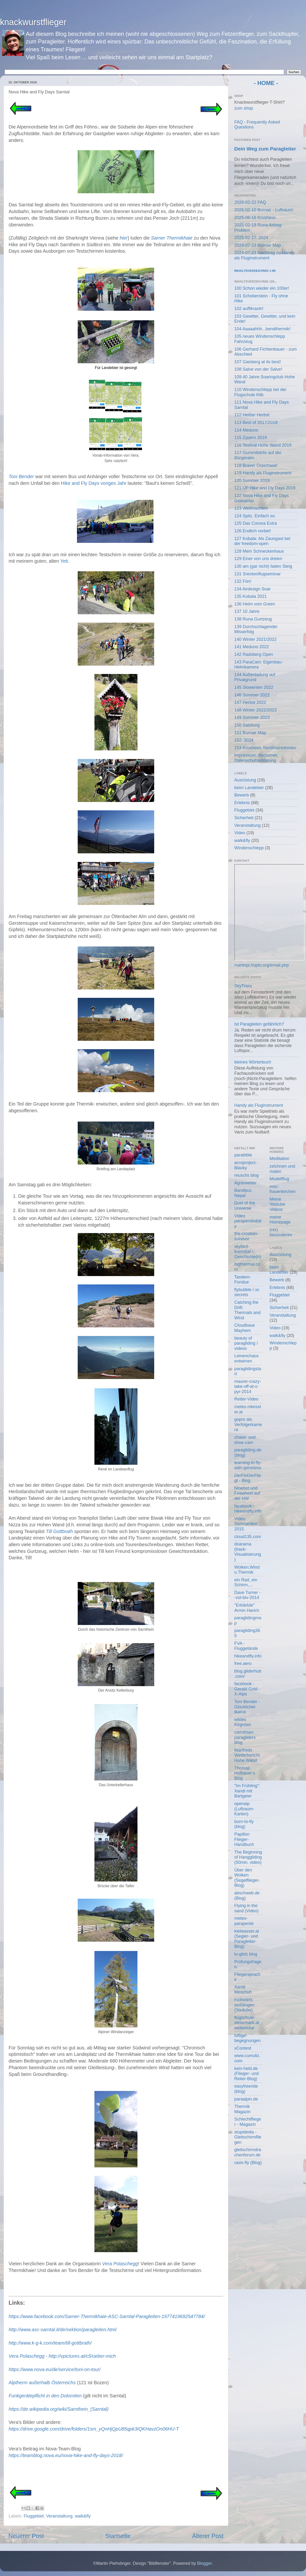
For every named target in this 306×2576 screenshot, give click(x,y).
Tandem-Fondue (242, 1280)
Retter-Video (246, 1399)
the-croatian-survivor (246, 1236)
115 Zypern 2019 (250, 437)
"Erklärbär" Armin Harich (246, 1608)
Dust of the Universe (244, 1206)
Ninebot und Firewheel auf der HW (247, 1493)
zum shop (243, 108)
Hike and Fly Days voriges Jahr (93, 483)
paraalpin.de (246, 2099)
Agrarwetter (245, 1183)
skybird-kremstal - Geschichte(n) (247, 1251)
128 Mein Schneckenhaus (259, 551)
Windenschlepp (249, 847)
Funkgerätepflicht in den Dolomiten (45, 2395)
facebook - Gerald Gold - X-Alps (247, 1688)
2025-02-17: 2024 (251, 237)
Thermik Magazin (242, 2109)
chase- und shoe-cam (245, 1440)
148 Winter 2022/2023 (255, 710)
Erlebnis (242, 802)
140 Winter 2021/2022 (255, 639)
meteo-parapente (244, 1921)
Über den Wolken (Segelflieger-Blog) (247, 1878)
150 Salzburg (247, 725)
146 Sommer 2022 (252, 695)
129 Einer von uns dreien (258, 558)
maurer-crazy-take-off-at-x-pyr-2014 (247, 1386)
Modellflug (279, 1178)
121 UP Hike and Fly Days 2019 (264, 488)
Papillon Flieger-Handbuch (244, 1839)
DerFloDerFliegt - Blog (247, 1478)
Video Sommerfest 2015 (245, 1523)
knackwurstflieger (33, 22)
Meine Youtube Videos (277, 1204)
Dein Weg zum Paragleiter (265, 148)
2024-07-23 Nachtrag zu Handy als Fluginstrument (264, 255)
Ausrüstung (245, 780)
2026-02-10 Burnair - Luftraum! (263, 210)
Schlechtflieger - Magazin (247, 2122)
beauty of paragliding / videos (246, 1343)
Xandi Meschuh (243, 1990)
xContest (242, 2048)
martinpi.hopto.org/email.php (261, 965)
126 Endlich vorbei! (252, 531)
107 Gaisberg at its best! (257, 361)
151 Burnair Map (250, 732)
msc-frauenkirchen (283, 1189)
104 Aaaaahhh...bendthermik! (262, 328)
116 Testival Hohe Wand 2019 (262, 445)
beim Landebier (249, 787)
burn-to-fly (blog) (244, 1824)
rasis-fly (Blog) (248, 2162)
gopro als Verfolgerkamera (248, 1424)
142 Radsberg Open (253, 654)
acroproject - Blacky (246, 1165)
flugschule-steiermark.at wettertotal (246, 2022)
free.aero (242, 1663)
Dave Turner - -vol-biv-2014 (247, 1595)
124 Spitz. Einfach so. (255, 515)
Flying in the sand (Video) (246, 1908)
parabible (243, 1155)
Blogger (204, 2563)
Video (239, 832)
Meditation (280, 1158)
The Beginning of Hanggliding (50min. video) (248, 1857)
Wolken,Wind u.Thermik (247, 1570)
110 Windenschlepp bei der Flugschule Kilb (260, 392)
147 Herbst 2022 (250, 702)
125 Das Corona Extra (255, 523)
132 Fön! (242, 581)
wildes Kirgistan (242, 1722)
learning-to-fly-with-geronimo (248, 1465)
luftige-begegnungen (247, 2038)
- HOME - (266, 83)
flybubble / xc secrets (246, 1292)
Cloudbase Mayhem (244, 1328)
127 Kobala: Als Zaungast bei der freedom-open (262, 541)
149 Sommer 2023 (252, 717)
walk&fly (83, 2516)
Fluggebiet (34, 2516)
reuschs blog (246, 1175)
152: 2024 (243, 740)
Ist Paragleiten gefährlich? (259, 1024)
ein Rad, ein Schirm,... (245, 1582)
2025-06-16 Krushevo (255, 217)
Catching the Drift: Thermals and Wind (247, 1310)
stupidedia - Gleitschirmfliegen (247, 2137)
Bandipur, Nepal (243, 1193)
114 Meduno (246, 430)
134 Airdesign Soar (252, 589)
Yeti (64, 561)
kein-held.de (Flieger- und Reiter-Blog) (246, 2073)
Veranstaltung (59, 2516)
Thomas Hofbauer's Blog (244, 1773)
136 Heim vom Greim (254, 604)
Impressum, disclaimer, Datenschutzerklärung (256, 758)
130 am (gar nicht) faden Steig (263, 566)
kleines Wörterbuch (252, 1062)
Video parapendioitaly (247, 1221)
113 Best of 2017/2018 (256, 422)
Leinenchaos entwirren (246, 1358)
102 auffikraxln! (248, 308)
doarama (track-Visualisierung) (247, 1552)
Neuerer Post (26, 2536)
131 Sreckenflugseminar (257, 574)
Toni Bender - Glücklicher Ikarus (247, 1706)
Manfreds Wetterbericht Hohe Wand (247, 1755)
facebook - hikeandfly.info (248, 1509)
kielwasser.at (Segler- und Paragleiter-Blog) (246, 1939)
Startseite (118, 2536)
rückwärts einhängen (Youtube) (244, 2004)
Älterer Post (208, 2536)
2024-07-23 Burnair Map (257, 245)
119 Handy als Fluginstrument (262, 472)
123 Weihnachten (251, 508)
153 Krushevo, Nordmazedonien (265, 747)
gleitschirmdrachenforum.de (247, 2152)
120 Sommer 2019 (252, 480)
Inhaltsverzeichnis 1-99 (254, 271)
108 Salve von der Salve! (258, 369)
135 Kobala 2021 (250, 596)
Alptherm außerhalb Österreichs (42, 2382)
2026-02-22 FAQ (250, 202)
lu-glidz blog (245, 1954)
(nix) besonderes (281, 1232)
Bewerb (241, 795)
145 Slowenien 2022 (253, 687)
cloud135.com (247, 1536)
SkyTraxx (243, 985)
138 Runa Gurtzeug (253, 619)
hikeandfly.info (248, 1656)
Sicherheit (243, 817)
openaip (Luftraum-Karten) (244, 1808)
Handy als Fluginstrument (258, 1105)
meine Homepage (280, 1220)
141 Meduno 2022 (251, 646)
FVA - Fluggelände (246, 1646)
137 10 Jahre (246, 611)
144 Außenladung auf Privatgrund (254, 677)
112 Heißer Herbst (251, 414)
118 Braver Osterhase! (256, 465)
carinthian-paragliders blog (245, 1737)
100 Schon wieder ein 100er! (261, 288)
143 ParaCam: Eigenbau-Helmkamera (258, 665)
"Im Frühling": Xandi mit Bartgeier (247, 1790)
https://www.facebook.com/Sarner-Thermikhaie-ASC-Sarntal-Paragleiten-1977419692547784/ (107, 2316)
